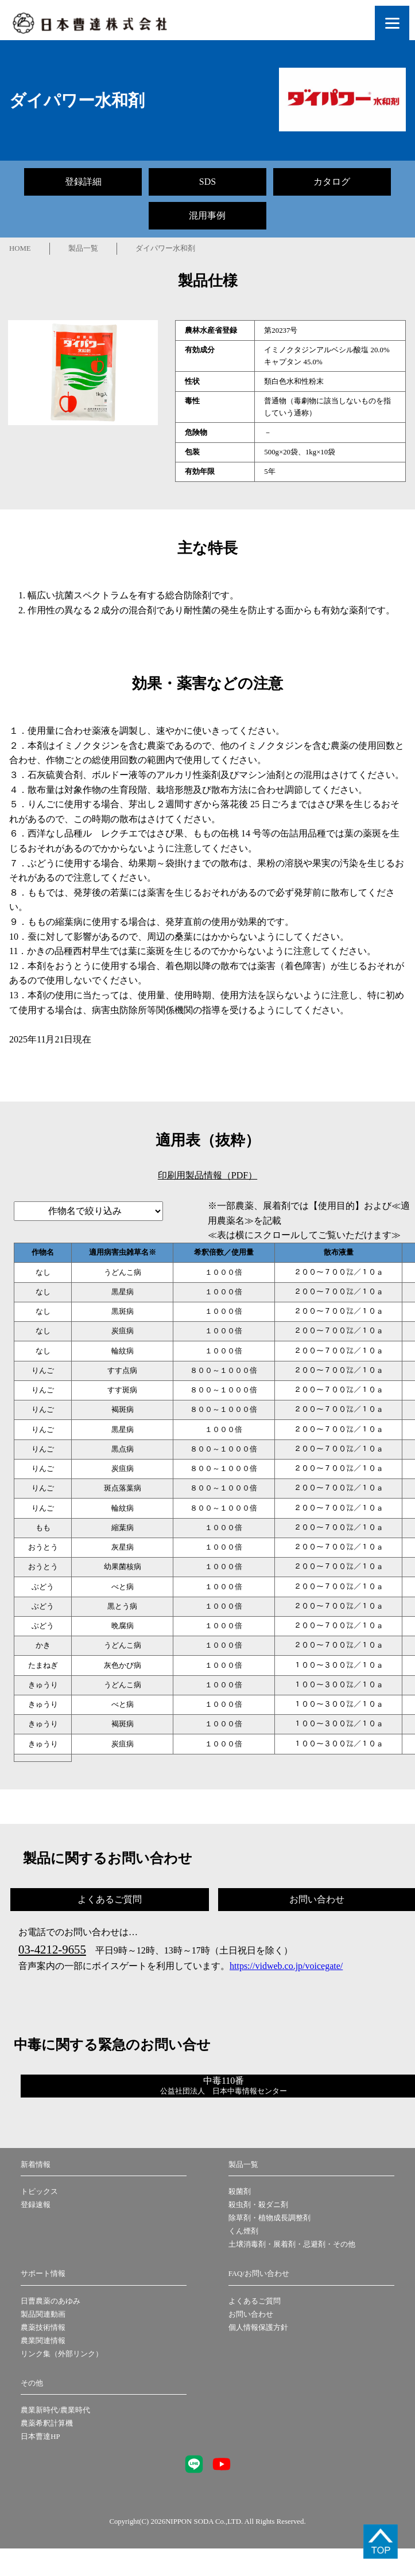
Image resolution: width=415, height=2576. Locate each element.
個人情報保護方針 (258, 2328)
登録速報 (36, 2205)
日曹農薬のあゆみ (50, 2301)
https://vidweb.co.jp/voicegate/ (286, 1966)
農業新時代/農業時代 (55, 2410)
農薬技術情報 (43, 2328)
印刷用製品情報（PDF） (207, 1175)
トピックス (39, 2192)
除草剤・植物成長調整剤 (269, 2218)
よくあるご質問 (254, 2301)
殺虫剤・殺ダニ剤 (258, 2205)
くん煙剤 (243, 2231)
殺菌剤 (239, 2192)
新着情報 (36, 2165)
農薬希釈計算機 (47, 2423)
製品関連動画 (43, 2314)
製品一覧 (83, 248)
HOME (20, 248)
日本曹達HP (40, 2437)
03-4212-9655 (52, 1949)
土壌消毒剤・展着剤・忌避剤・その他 (291, 2244)
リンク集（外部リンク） (62, 2354)
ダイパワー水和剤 (165, 248)
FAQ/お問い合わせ (258, 2274)
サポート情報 (43, 2274)
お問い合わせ (250, 2314)
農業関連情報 (43, 2341)
